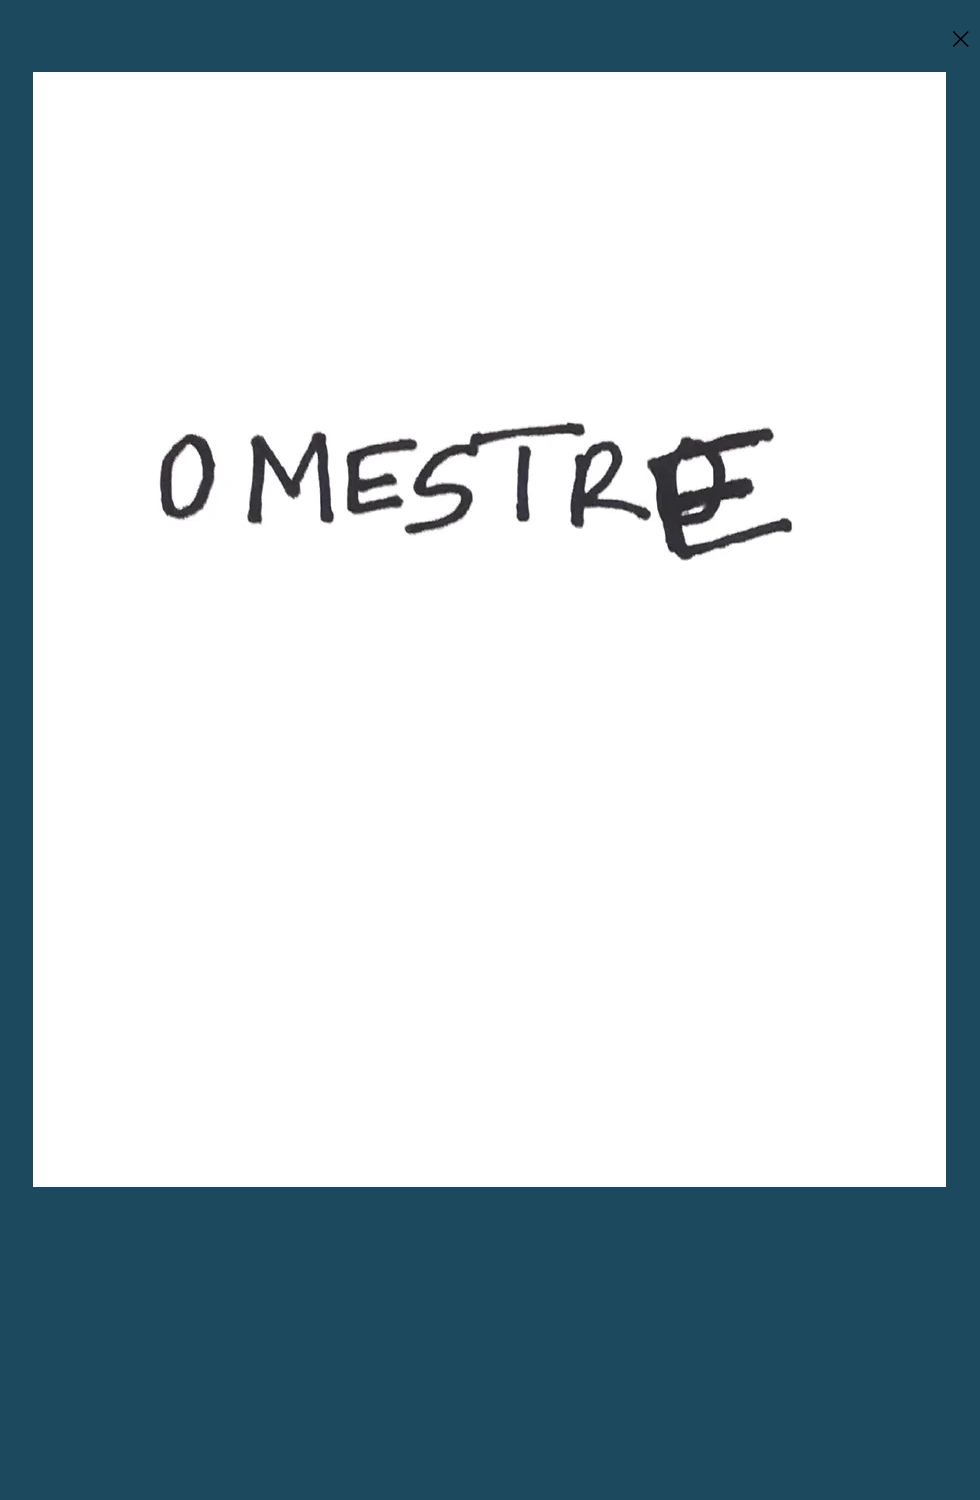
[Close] (960, 39)
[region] (489, 629)
